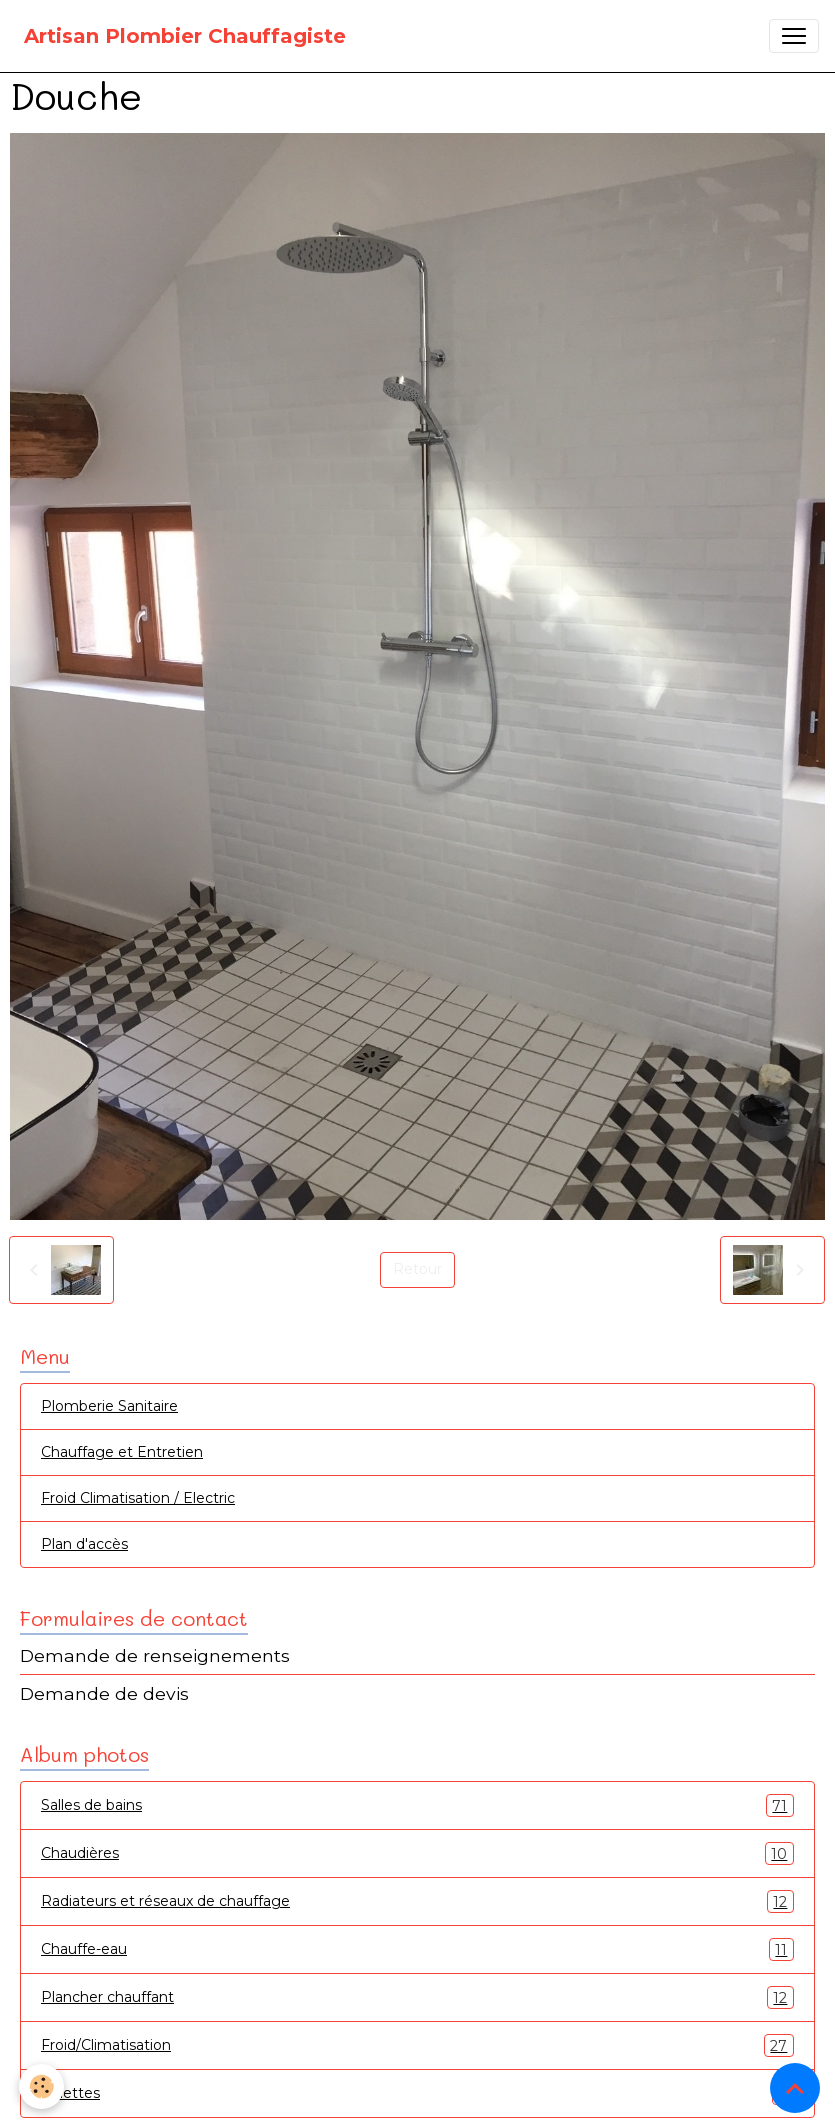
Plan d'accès (84, 1544)
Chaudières (417, 1853)
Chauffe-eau (417, 1949)
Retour (417, 1269)
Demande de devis (104, 1693)
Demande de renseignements (155, 1655)
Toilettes (417, 2093)
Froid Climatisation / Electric (138, 1498)
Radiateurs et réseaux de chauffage (417, 1901)
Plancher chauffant (417, 1997)
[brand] (185, 36)
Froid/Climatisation (417, 2045)
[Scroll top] (795, 2088)
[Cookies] (42, 2086)
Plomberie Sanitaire (109, 1406)
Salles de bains (417, 1805)
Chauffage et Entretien (122, 1452)
